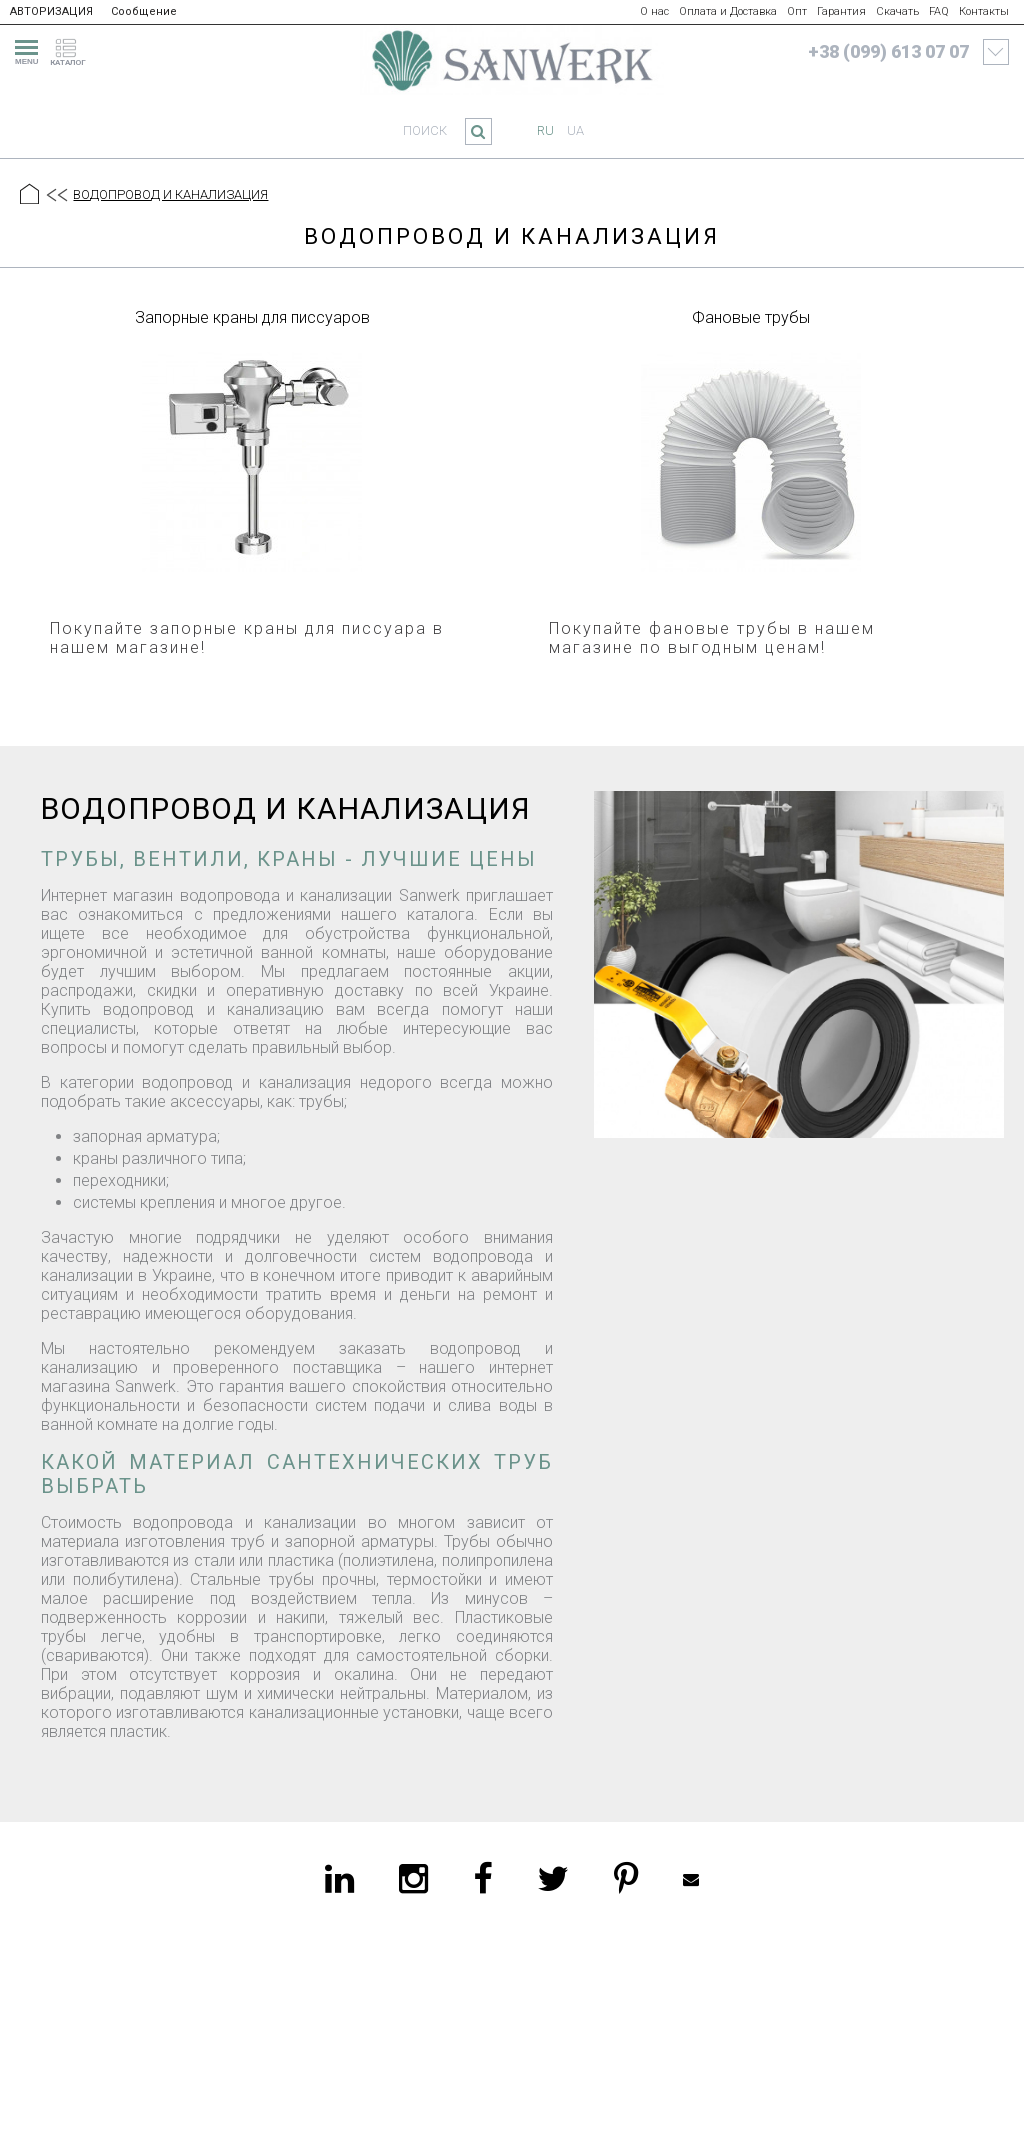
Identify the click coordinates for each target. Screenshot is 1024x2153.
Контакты (984, 11)
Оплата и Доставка (728, 11)
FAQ (939, 11)
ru (545, 130)
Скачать (897, 11)
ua (575, 130)
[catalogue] (74, 49)
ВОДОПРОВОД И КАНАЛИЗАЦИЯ (170, 194)
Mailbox (691, 1879)
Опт (797, 11)
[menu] (24, 49)
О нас (654, 11)
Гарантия (841, 11)
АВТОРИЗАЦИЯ (51, 11)
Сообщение (144, 11)
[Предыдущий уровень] (56, 196)
